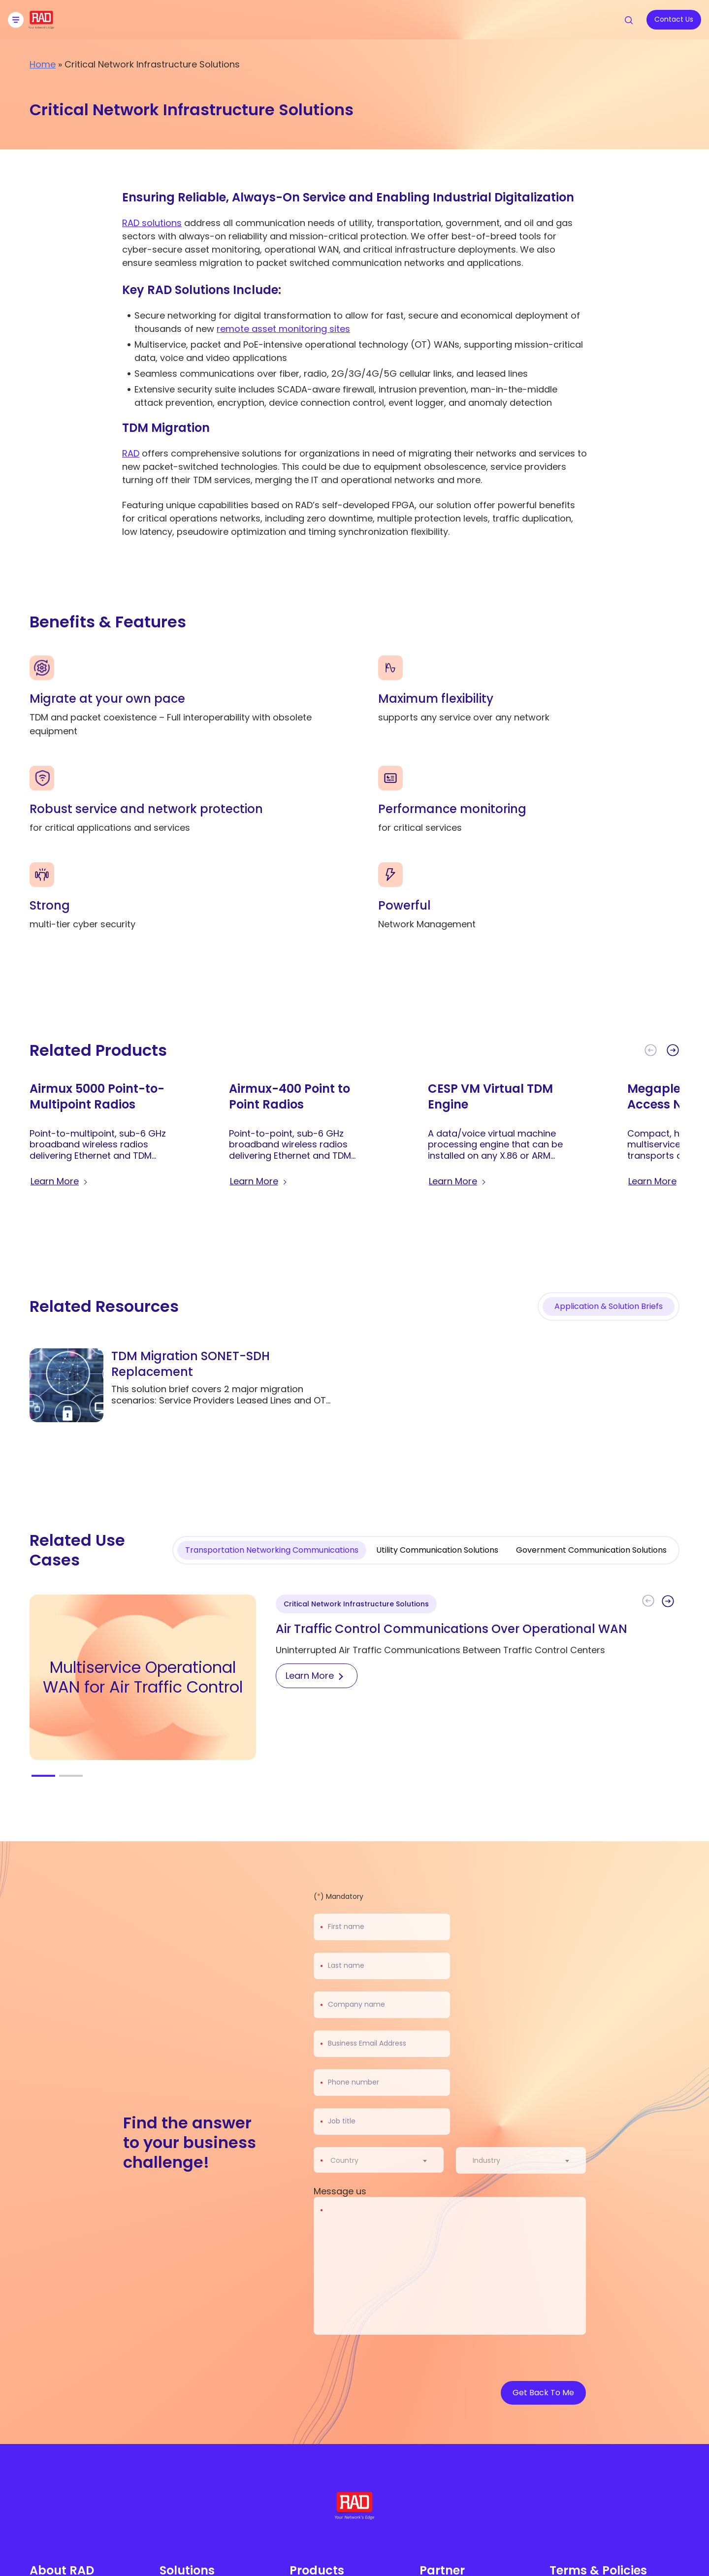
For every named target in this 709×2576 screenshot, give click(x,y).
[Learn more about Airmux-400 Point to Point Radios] (259, 1181)
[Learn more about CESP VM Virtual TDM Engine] (458, 1181)
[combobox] (384, 2160)
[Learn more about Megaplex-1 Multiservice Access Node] (657, 1181)
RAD (130, 453)
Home (43, 64)
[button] (672, 1050)
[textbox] (347, 2160)
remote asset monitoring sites (283, 329)
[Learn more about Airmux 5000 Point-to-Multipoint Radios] (60, 1181)
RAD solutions (152, 223)
